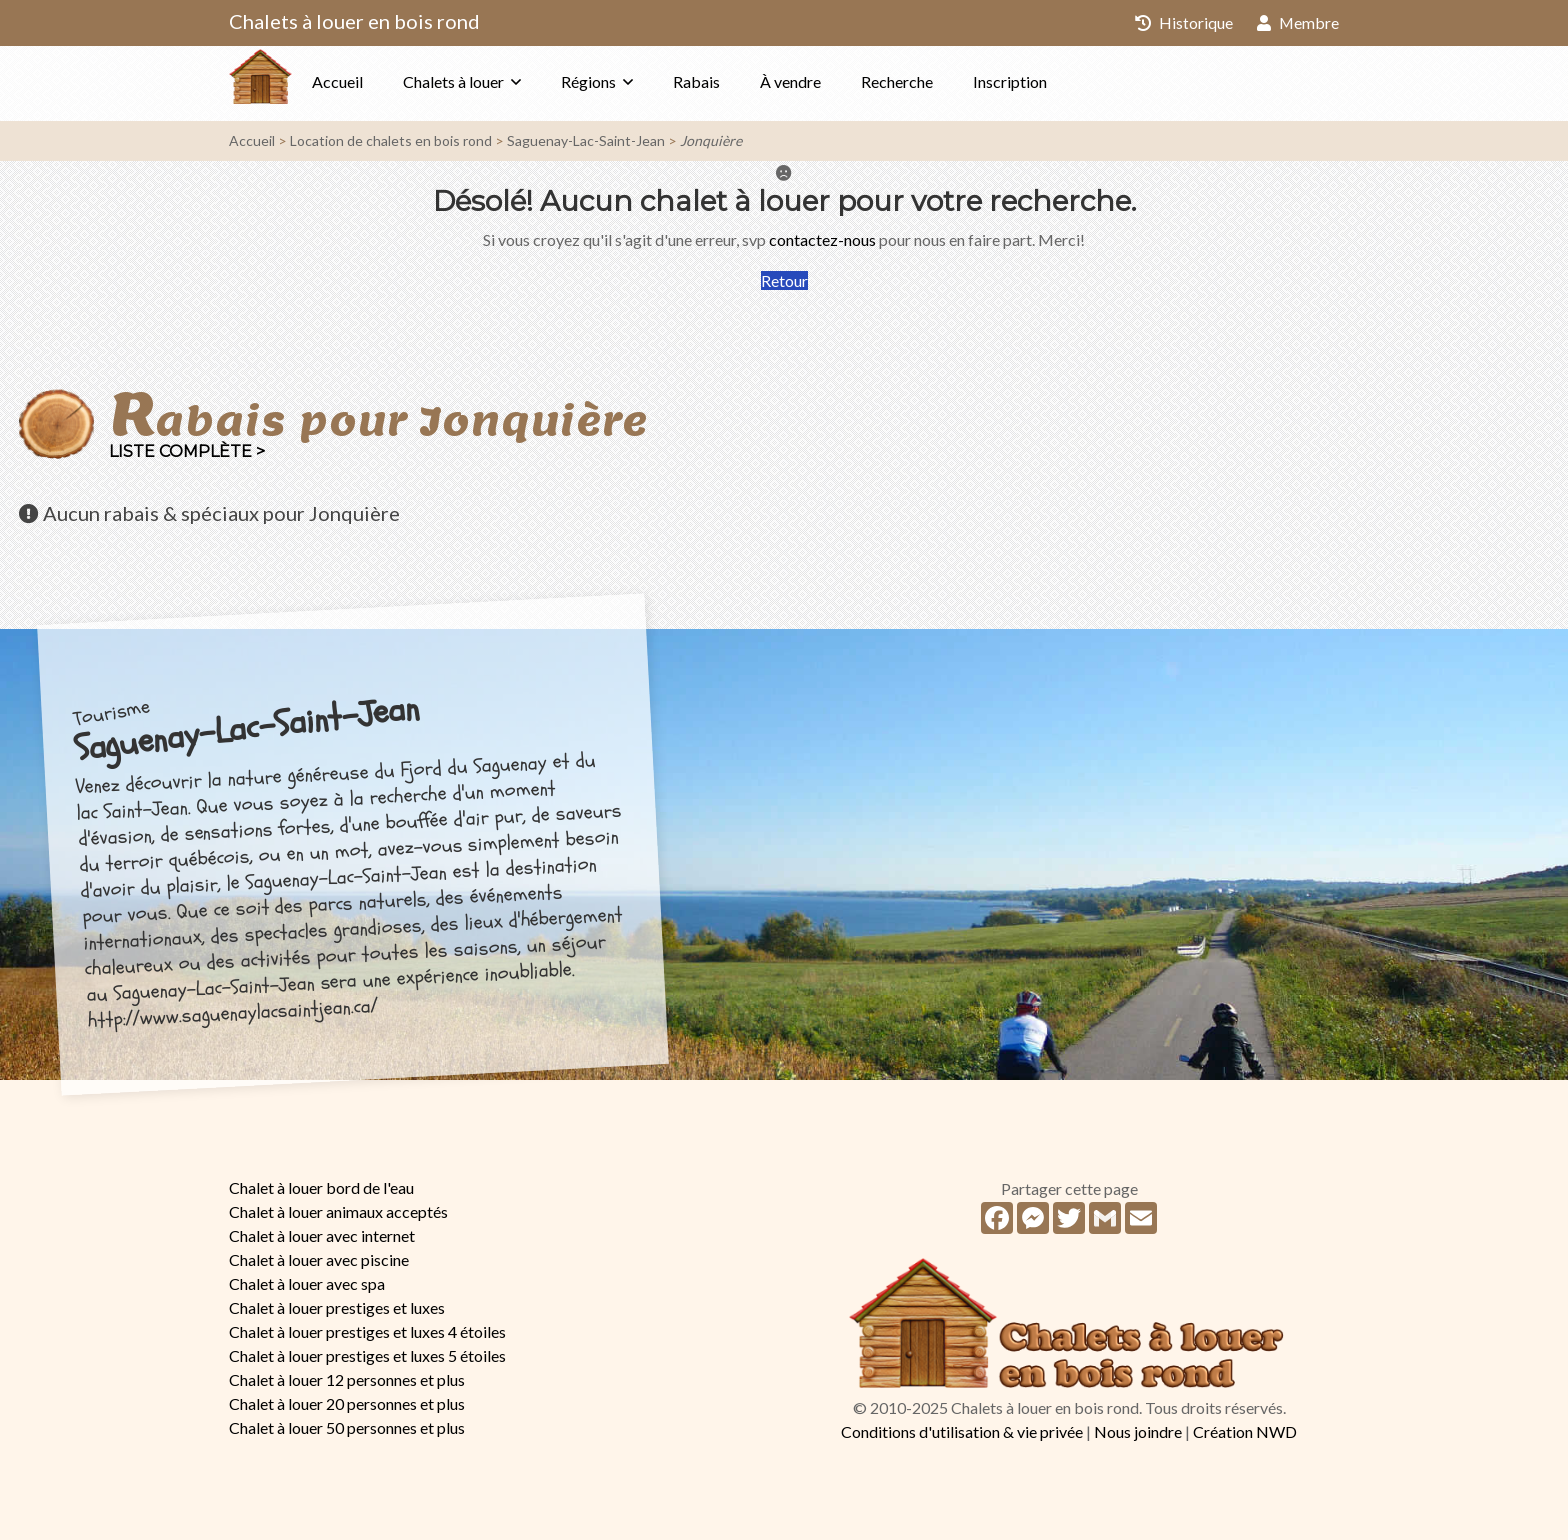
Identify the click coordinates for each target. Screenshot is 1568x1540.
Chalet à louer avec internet (322, 1235)
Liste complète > (187, 451)
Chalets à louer (493, 81)
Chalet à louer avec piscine (319, 1259)
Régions (628, 81)
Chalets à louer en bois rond (354, 21)
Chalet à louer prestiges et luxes (337, 1307)
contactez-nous (822, 239)
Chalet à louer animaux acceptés (338, 1211)
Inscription (1050, 81)
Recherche (937, 81)
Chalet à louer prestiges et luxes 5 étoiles (367, 1355)
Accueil (377, 81)
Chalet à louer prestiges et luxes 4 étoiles (367, 1331)
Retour (784, 280)
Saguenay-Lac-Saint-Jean (586, 140)
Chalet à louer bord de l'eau (321, 1187)
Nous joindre (1138, 1431)
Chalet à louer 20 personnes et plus (347, 1403)
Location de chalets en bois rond (391, 140)
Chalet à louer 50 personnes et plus (347, 1427)
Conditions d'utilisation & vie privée (962, 1431)
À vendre (830, 81)
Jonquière (711, 140)
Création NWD (1245, 1431)
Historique (1183, 22)
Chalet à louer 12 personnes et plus (347, 1379)
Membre (1297, 22)
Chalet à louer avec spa (307, 1283)
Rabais (736, 81)
